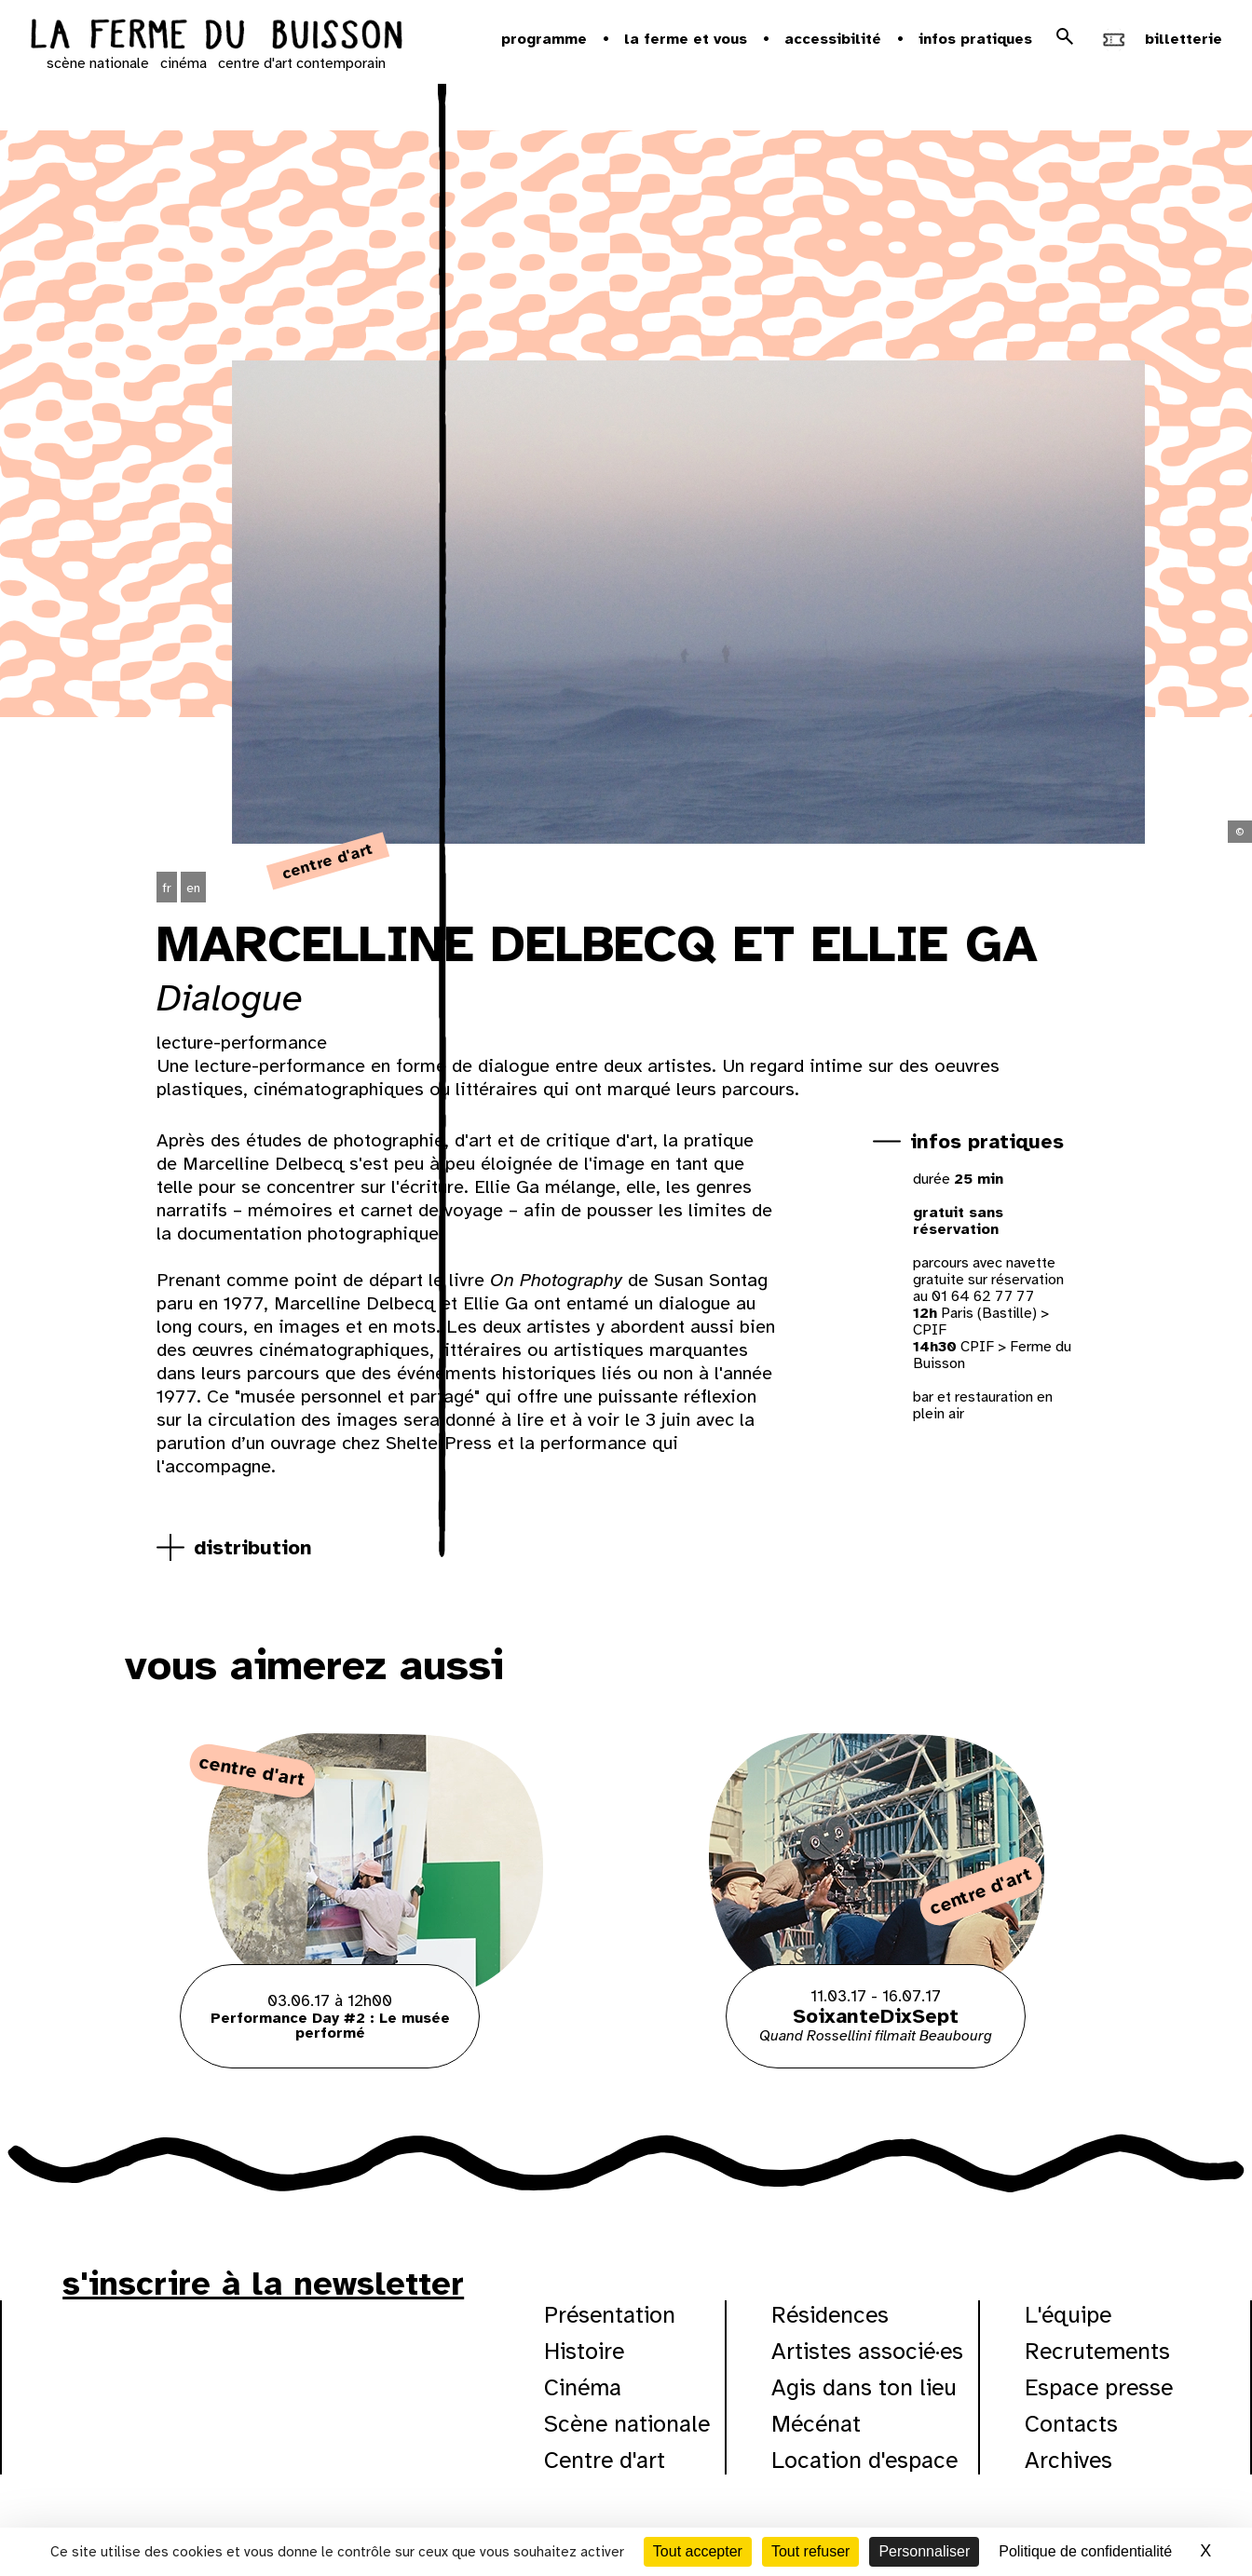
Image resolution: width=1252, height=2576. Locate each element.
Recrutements (1097, 2351)
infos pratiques (987, 1141)
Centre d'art (604, 2460)
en (193, 888)
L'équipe (1068, 2314)
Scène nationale (627, 2423)
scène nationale (98, 63)
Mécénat (816, 2423)
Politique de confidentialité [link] (1085, 2551)
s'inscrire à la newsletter (263, 2283)
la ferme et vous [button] (685, 39)
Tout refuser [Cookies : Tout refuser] (810, 2551)
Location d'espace (864, 2460)
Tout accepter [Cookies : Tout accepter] (697, 2551)
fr (166, 888)
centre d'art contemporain (302, 63)
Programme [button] (544, 39)
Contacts (1071, 2423)
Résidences (830, 2314)
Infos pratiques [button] (975, 39)
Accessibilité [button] (832, 39)
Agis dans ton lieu (864, 2387)
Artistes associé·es (867, 2351)
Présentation (609, 2314)
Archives (1068, 2460)
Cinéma (582, 2387)
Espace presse (1099, 2387)
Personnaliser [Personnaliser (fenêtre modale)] (924, 2551)
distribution (253, 1547)
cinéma (183, 63)
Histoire (584, 2351)
